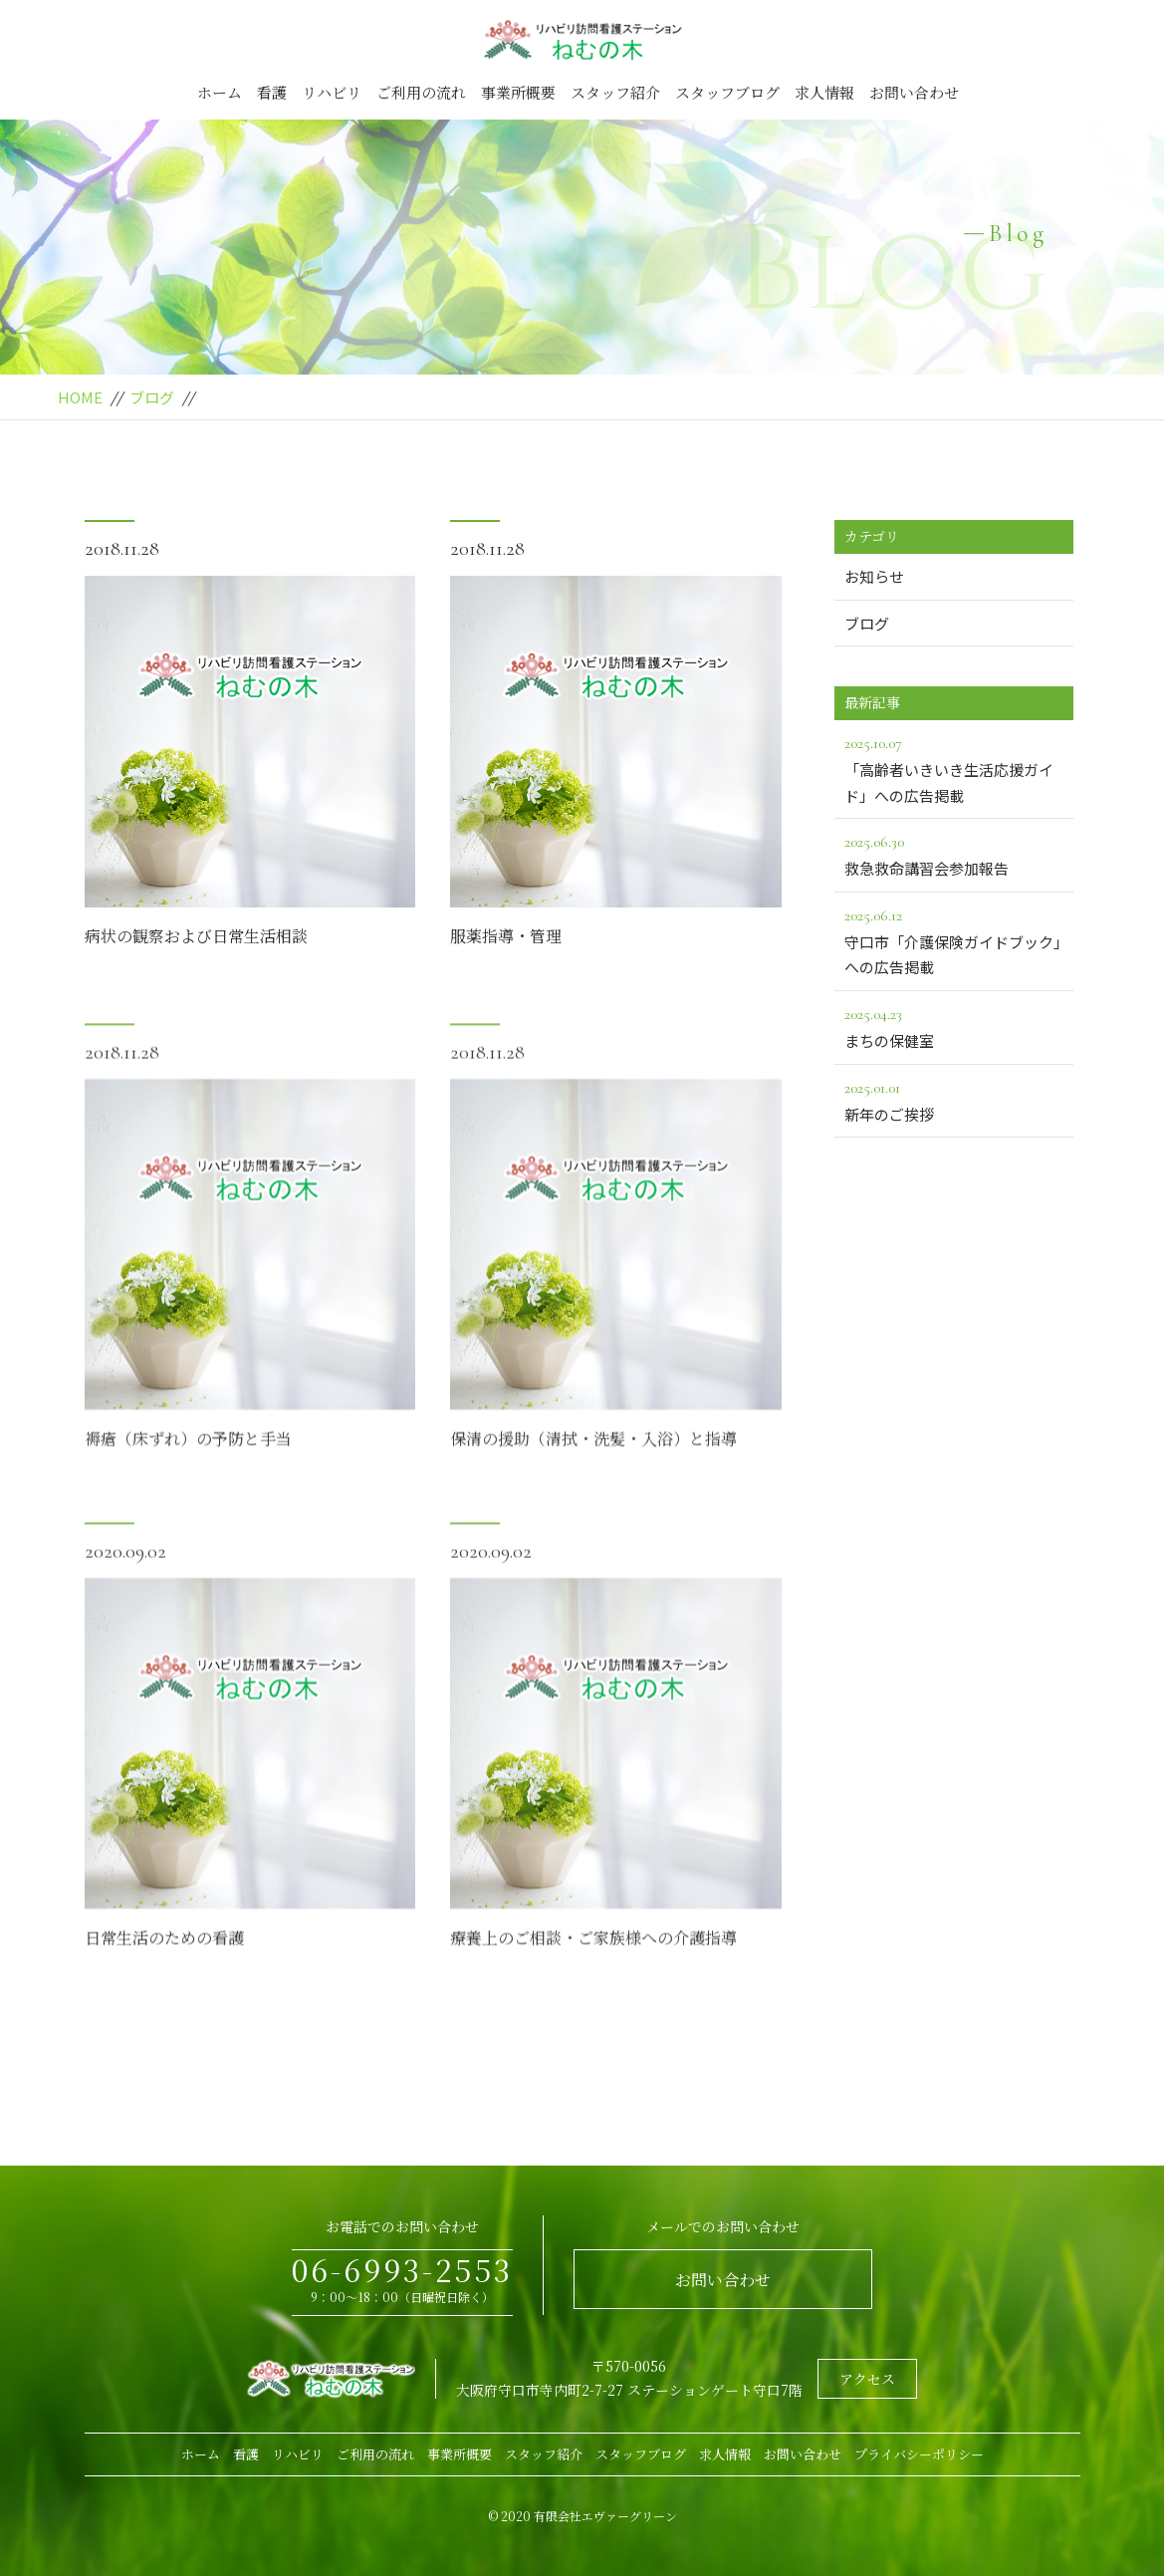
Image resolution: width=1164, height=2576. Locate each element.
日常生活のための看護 (164, 1966)
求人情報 (824, 92)
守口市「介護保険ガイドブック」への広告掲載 (953, 940)
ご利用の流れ (421, 92)
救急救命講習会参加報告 (953, 854)
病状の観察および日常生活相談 (196, 935)
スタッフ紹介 (615, 92)
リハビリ (331, 92)
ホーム (219, 92)
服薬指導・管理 (506, 935)
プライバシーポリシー (919, 2454)
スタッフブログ (727, 92)
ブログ (151, 396)
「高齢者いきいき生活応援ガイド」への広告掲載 (953, 768)
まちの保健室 (953, 1026)
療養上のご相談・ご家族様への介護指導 (593, 1966)
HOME (80, 396)
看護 (272, 92)
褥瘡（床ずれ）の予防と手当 (188, 1467)
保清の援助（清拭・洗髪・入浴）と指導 (593, 1467)
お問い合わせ (914, 92)
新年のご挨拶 (953, 1100)
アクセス (867, 2379)
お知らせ (874, 576)
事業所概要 (518, 92)
